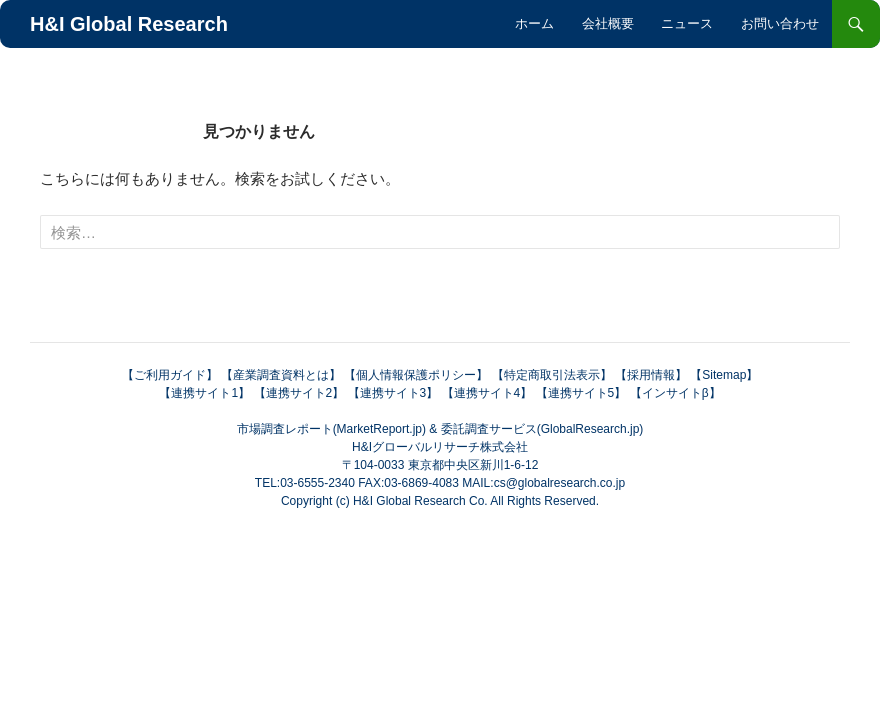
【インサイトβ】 (675, 393)
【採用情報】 (651, 375)
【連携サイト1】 (204, 393)
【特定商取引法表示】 (552, 375)
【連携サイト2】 (299, 393)
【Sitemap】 (724, 375)
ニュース (687, 23)
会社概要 (608, 23)
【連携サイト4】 (487, 393)
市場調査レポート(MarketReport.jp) (331, 429)
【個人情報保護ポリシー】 (416, 375)
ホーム (534, 23)
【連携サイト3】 (393, 393)
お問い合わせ (780, 23)
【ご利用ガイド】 (170, 375)
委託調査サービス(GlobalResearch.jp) (542, 429)
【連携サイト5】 (581, 393)
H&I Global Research (129, 24)
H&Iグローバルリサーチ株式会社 (440, 447)
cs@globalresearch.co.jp (560, 483)
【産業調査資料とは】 (281, 375)
